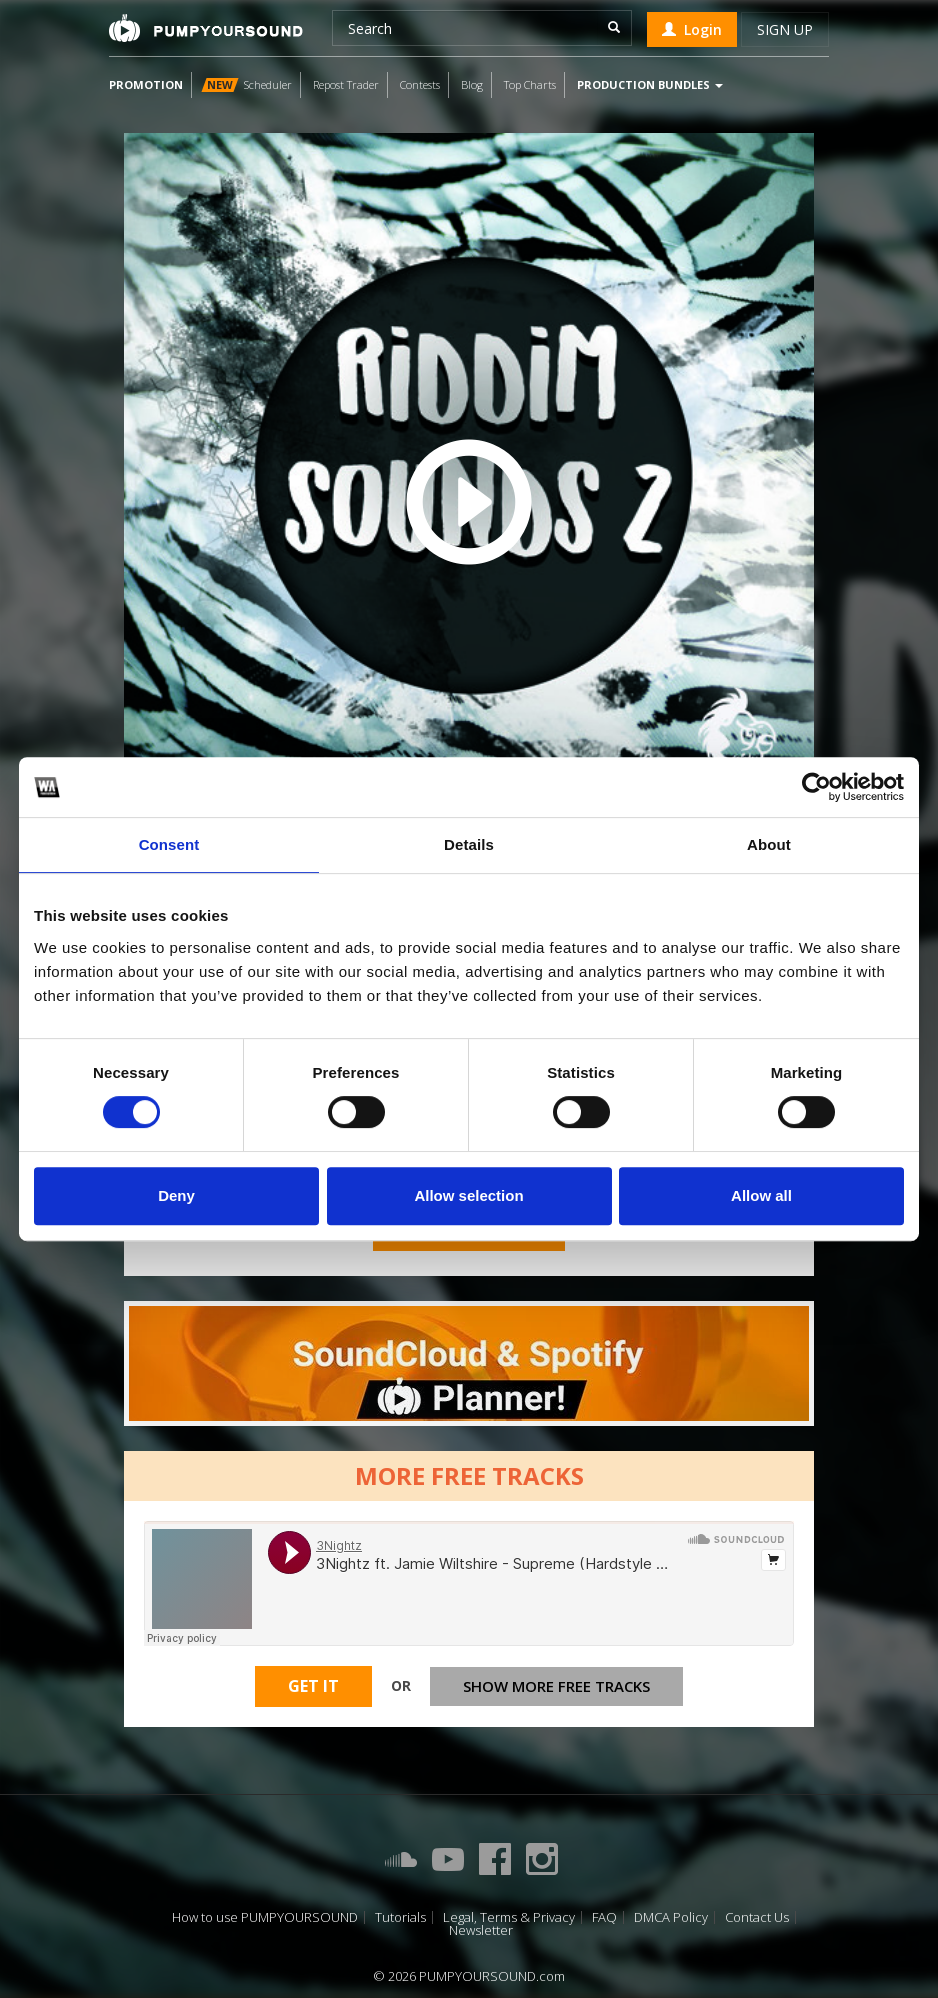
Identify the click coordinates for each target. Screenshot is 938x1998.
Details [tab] (469, 844)
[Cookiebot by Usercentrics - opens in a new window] (816, 787)
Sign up (785, 29)
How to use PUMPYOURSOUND (265, 1917)
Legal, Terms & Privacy (509, 1917)
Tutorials (400, 1917)
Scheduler (246, 84)
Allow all (761, 1195)
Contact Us (757, 1917)
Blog (472, 84)
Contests (420, 84)
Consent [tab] (169, 844)
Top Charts (530, 84)
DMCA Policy (671, 1917)
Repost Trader (346, 84)
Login (692, 29)
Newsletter (481, 1930)
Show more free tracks (556, 1686)
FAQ (604, 1917)
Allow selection (468, 1195)
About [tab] (769, 844)
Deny (176, 1195)
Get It (313, 1686)
